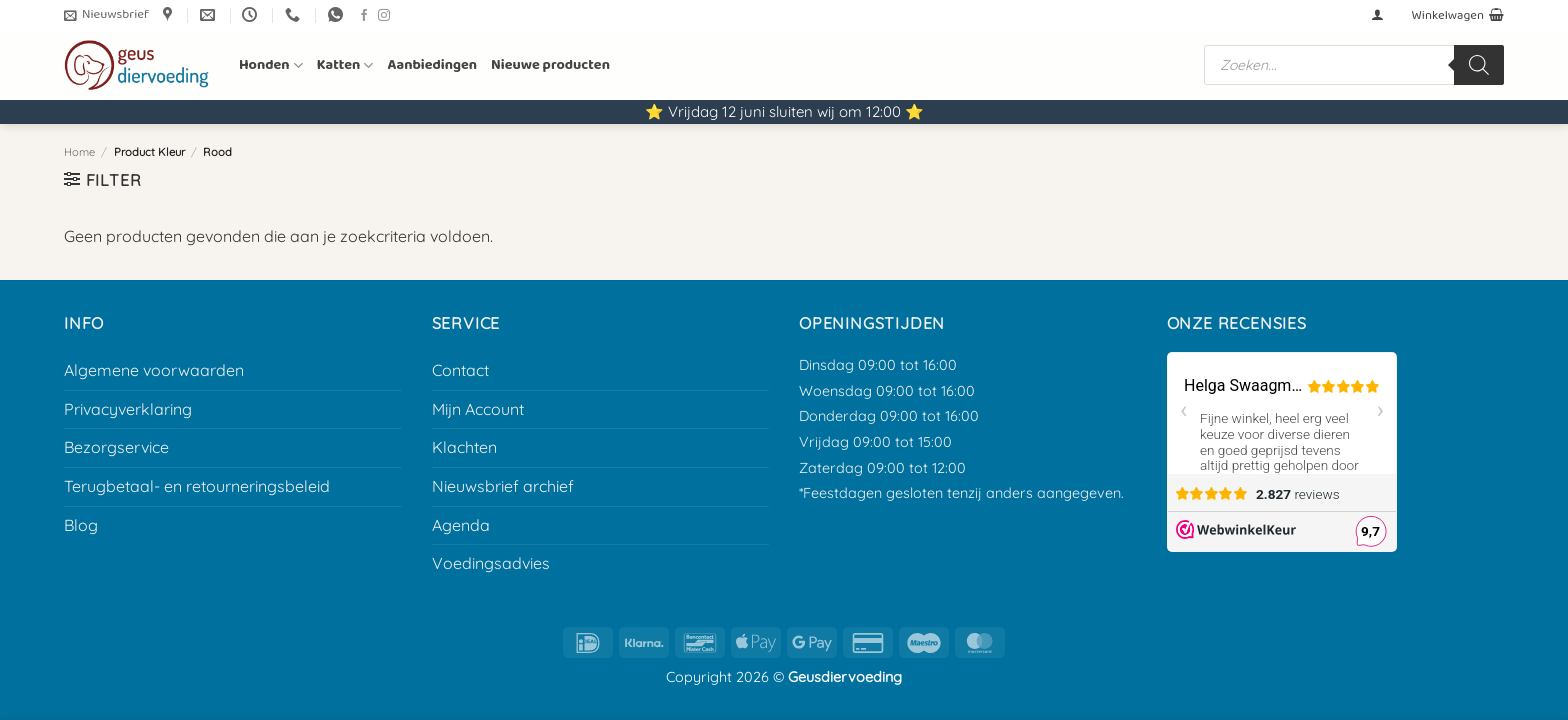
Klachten (464, 447)
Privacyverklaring (128, 409)
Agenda (461, 525)
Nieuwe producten (550, 65)
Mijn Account (478, 409)
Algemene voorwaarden (154, 370)
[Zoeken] (1479, 65)
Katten (345, 65)
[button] (106, 15)
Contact (460, 370)
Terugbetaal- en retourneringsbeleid (197, 486)
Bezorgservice (116, 447)
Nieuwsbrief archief (503, 486)
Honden (271, 65)
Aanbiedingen (432, 65)
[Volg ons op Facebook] (364, 16)
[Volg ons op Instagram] (384, 16)
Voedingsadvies (491, 563)
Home (79, 152)
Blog (81, 525)
